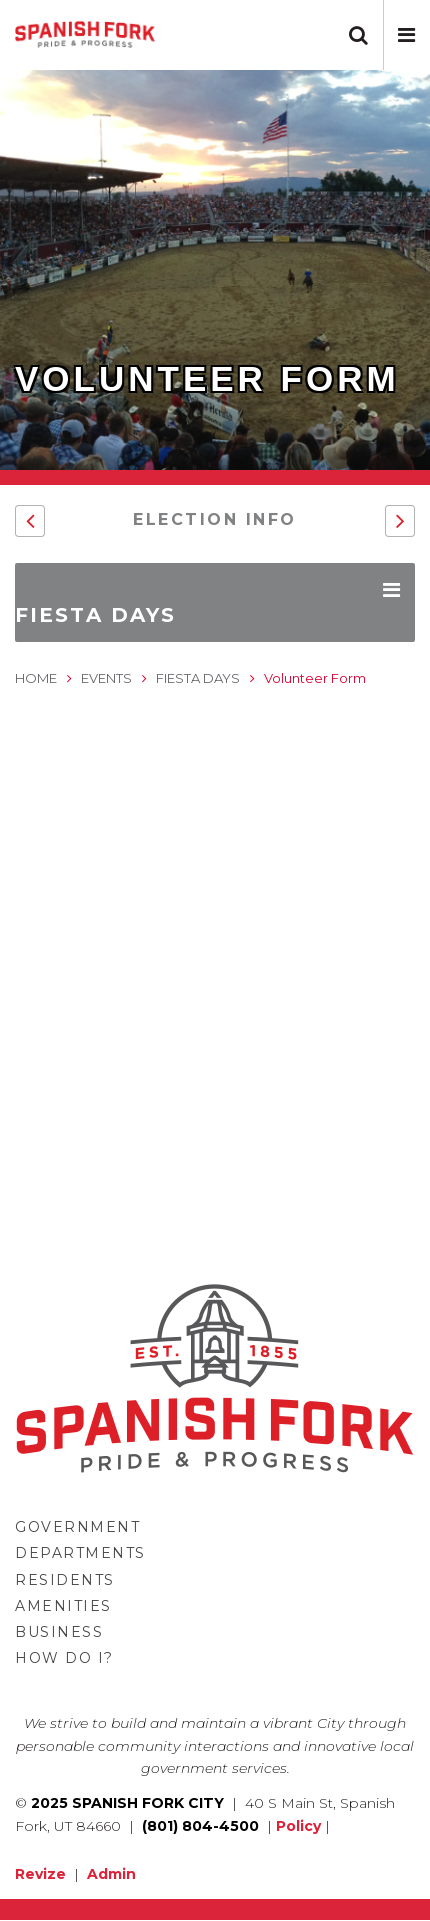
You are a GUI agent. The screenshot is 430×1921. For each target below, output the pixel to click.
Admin (111, 1874)
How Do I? (64, 1658)
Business (59, 1632)
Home (36, 678)
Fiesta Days (198, 678)
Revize (40, 1874)
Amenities (63, 1606)
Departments (80, 1553)
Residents (65, 1580)
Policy (298, 1826)
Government (77, 1527)
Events (106, 678)
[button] (406, 35)
